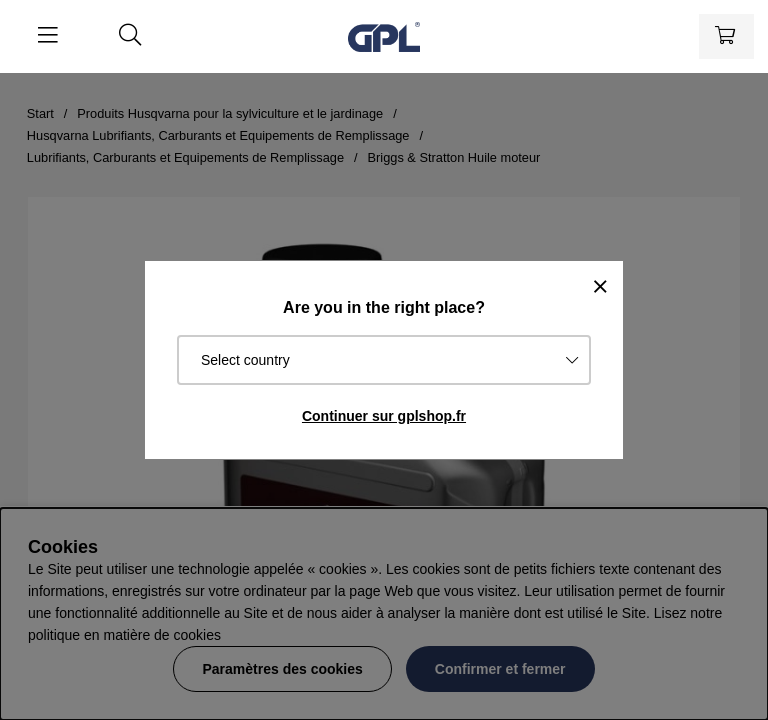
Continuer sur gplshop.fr (384, 416)
